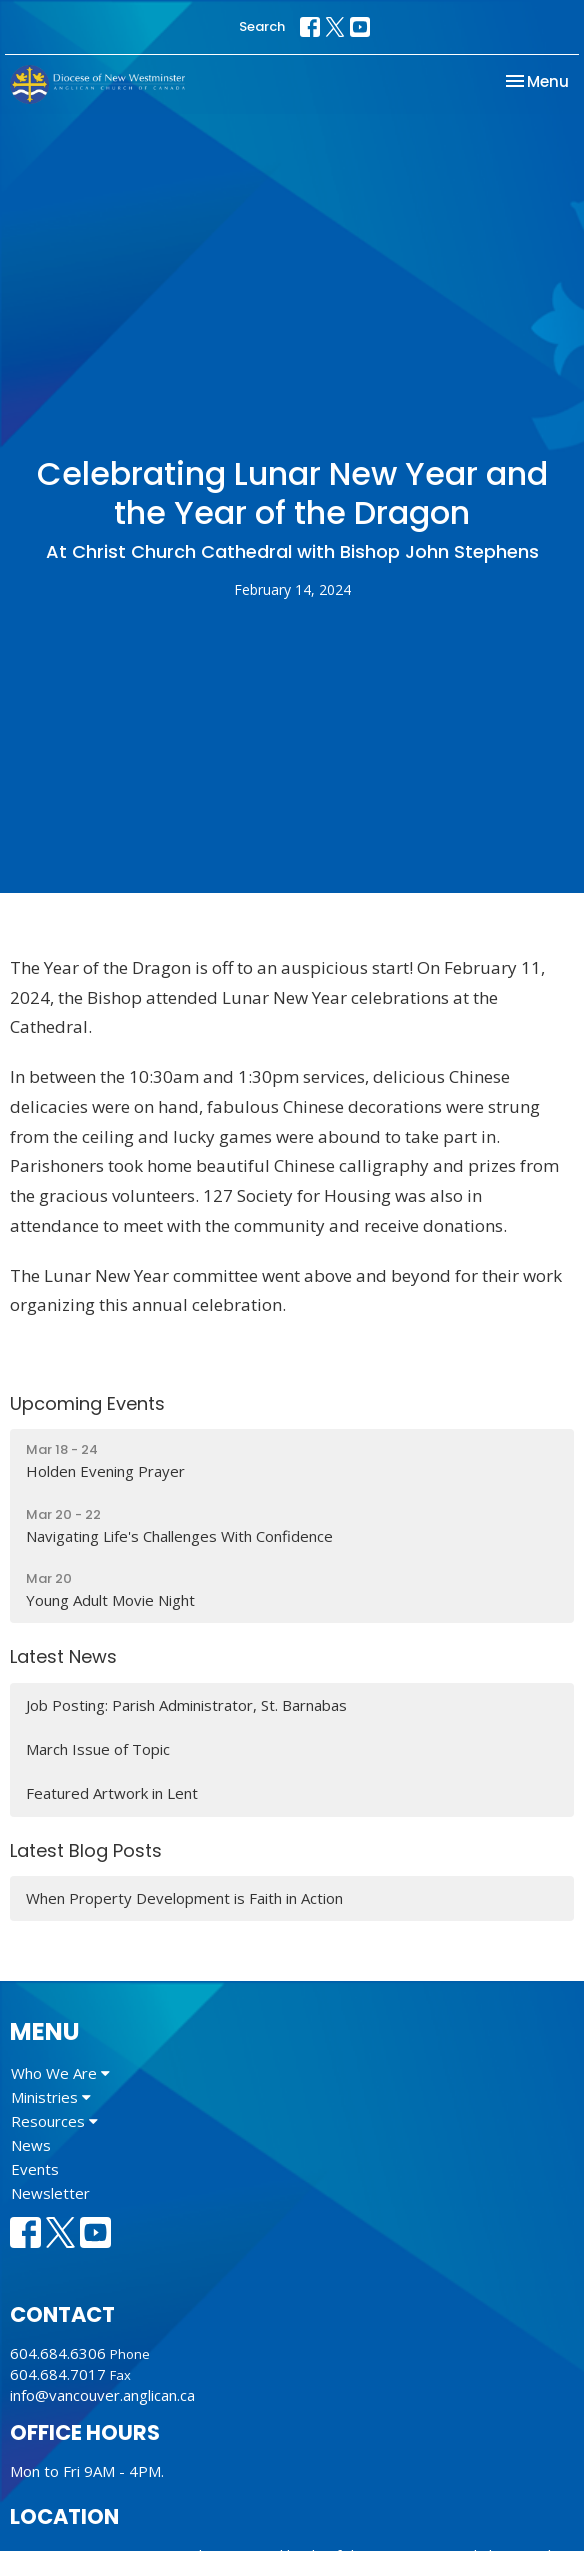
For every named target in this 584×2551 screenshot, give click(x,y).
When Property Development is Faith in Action (184, 1898)
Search (262, 26)
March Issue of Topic (98, 1749)
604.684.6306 (58, 2353)
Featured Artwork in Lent (112, 1793)
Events (35, 2169)
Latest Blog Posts (86, 1850)
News (31, 2145)
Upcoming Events (87, 1403)
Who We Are (60, 2073)
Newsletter (50, 2193)
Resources (54, 2121)
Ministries (51, 2097)
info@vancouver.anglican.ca (102, 2395)
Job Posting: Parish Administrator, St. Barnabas (186, 1705)
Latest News (63, 1656)
